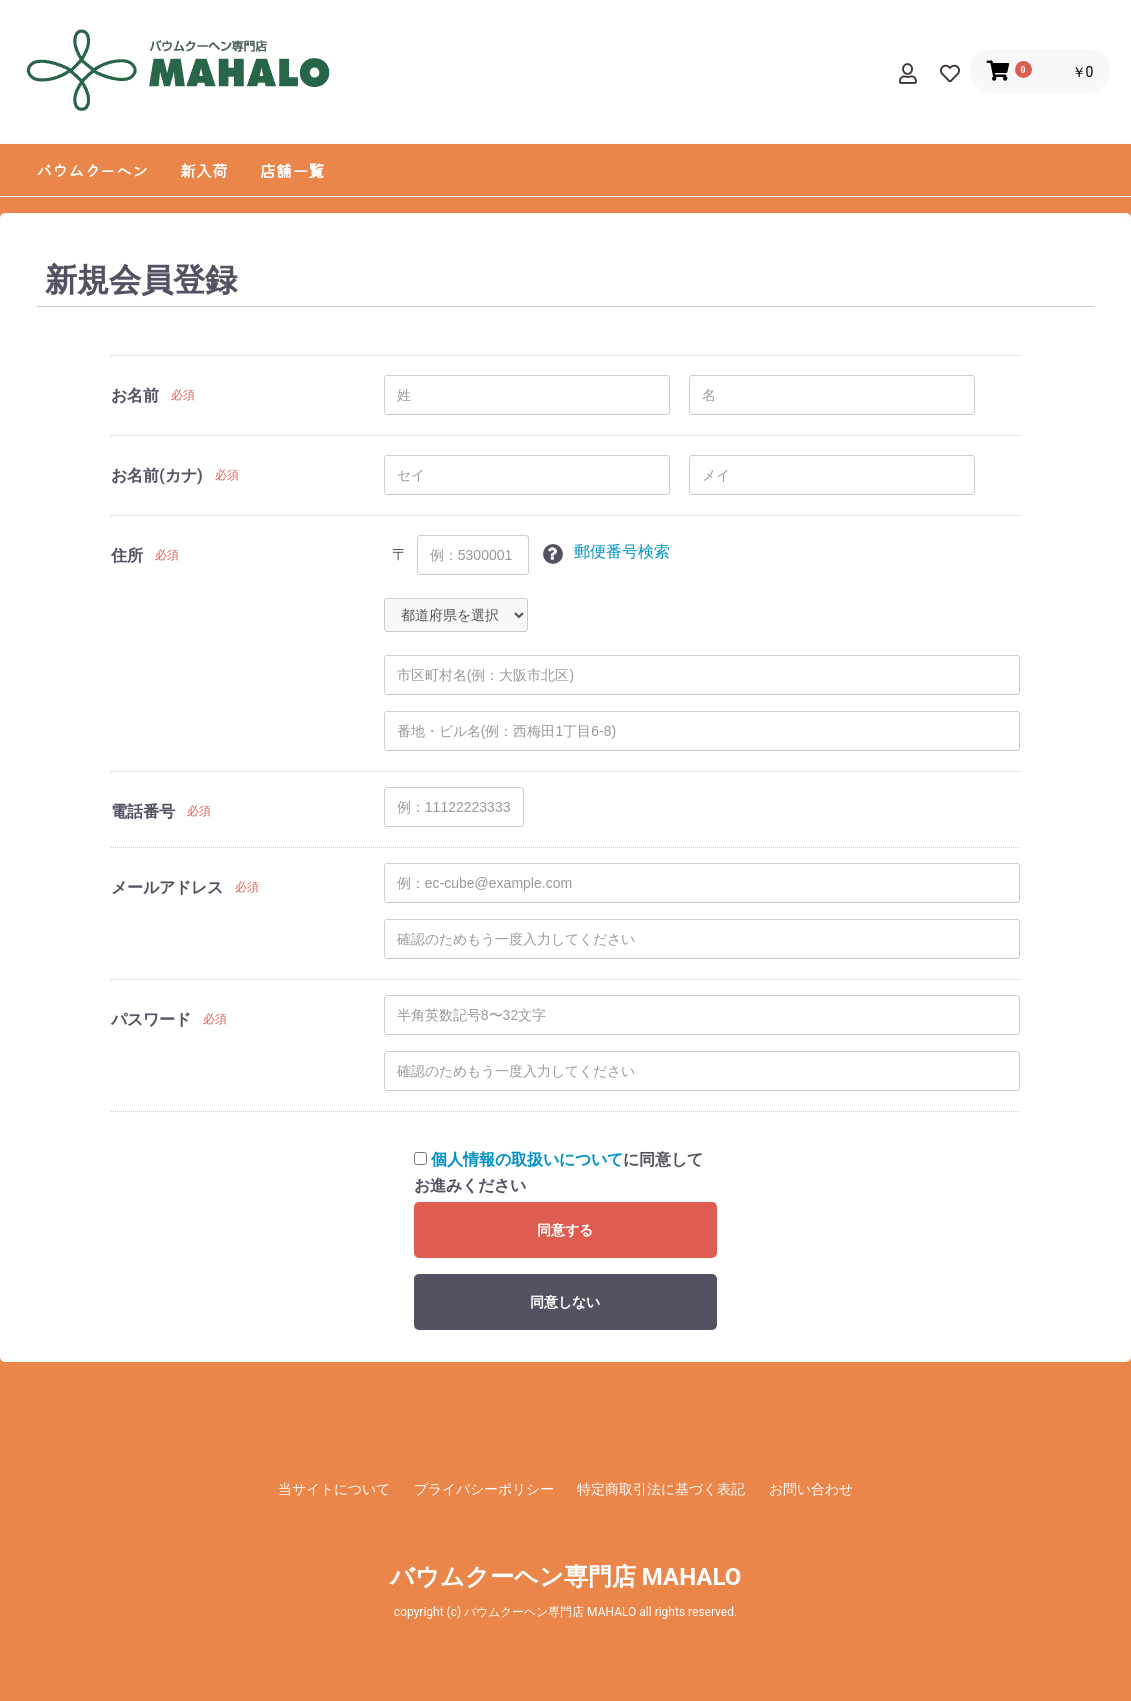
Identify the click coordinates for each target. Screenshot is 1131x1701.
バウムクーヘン (92, 170)
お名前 (135, 395)
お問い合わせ (811, 1489)
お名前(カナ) (156, 475)
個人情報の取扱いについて (527, 1159)
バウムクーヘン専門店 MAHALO (565, 1577)
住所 (127, 555)
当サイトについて (334, 1489)
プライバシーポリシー (484, 1489)
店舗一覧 (292, 170)
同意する (565, 1230)
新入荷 (204, 170)
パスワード (151, 1019)
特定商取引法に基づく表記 (661, 1489)
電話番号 (143, 811)
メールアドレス (167, 887)
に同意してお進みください (558, 1172)
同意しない (565, 1302)
